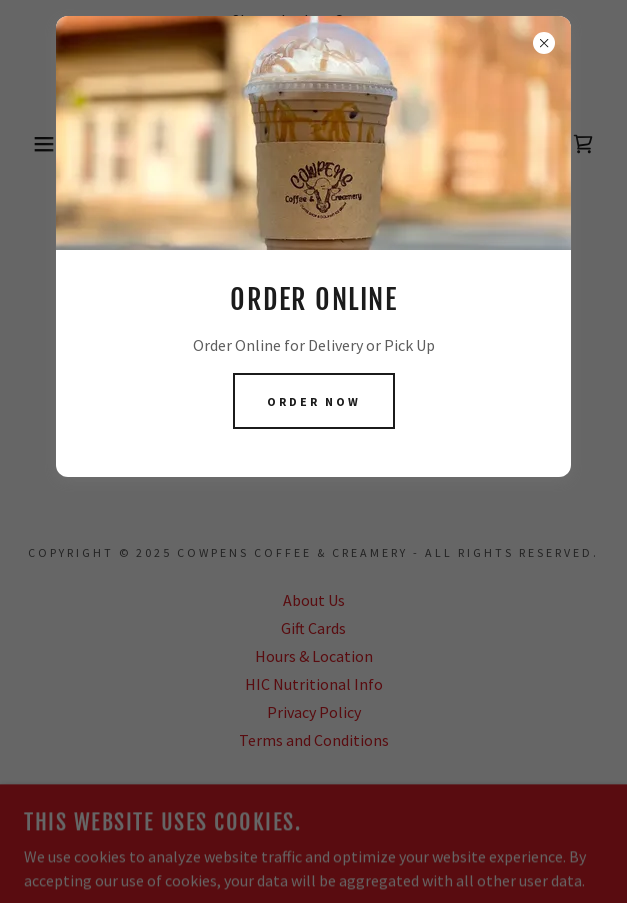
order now (314, 401)
